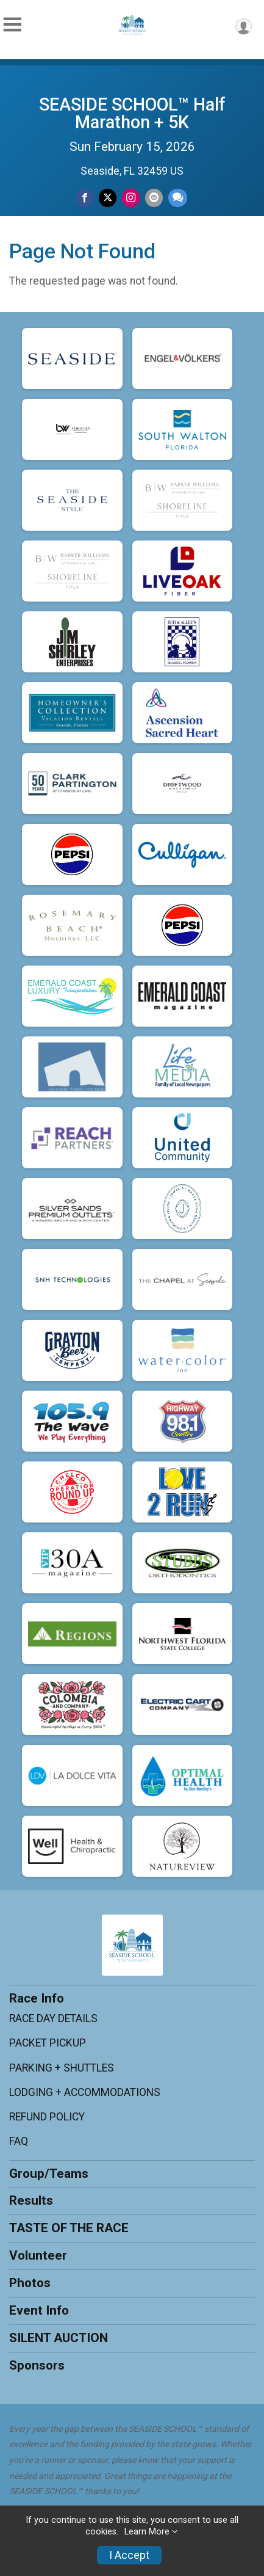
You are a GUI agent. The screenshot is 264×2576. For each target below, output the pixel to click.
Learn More (146, 2532)
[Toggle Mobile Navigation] (12, 24)
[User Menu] (243, 26)
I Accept (129, 2555)
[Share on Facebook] (84, 197)
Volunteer (38, 2255)
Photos (30, 2283)
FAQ (18, 2141)
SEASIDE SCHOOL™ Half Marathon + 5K (132, 113)
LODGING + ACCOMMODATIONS (84, 2092)
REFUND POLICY (47, 2117)
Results (31, 2200)
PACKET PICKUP (47, 2043)
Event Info (39, 2310)
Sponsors (37, 2365)
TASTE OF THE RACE (69, 2228)
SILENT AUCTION (58, 2337)
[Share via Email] (154, 197)
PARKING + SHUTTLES (61, 2068)
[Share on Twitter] (107, 197)
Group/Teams (48, 2173)
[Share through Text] (177, 197)
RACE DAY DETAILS (53, 2018)
